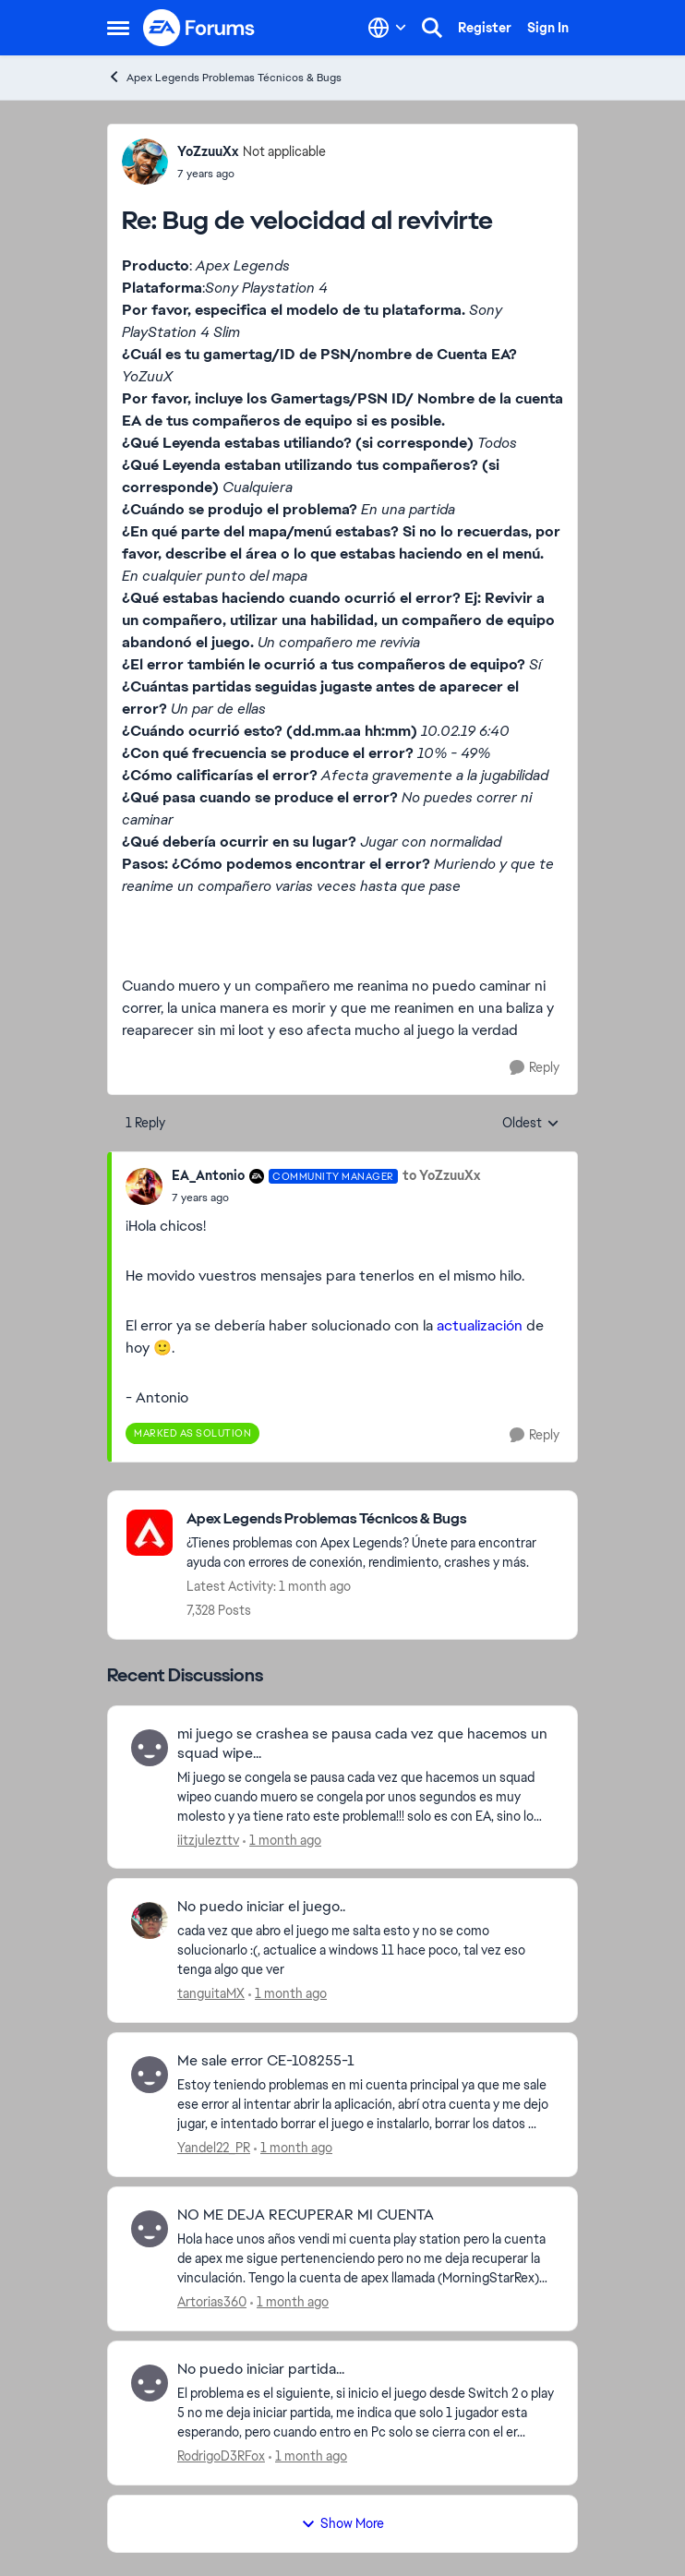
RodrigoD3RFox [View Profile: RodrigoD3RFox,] (221, 2456)
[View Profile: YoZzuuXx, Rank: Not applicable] (145, 161)
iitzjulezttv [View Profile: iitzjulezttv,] (208, 1839)
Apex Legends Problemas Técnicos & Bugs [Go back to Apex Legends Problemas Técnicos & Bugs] (224, 77)
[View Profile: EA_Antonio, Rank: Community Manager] (144, 1186)
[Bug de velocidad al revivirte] (251, 173)
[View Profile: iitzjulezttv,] (149, 1747)
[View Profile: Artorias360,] (149, 2228)
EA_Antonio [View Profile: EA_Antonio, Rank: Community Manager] (208, 1175)
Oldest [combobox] (530, 1123)
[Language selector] (387, 27)
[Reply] (534, 1067)
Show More (342, 2523)
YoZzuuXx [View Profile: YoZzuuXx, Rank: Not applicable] (207, 151)
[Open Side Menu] (118, 28)
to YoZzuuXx (441, 1175)
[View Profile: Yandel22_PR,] (149, 2074)
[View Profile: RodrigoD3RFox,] (149, 2383)
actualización (480, 1325)
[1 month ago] (282, 1839)
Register (484, 27)
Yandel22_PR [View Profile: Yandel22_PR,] (213, 2147)
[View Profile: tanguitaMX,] (149, 1920)
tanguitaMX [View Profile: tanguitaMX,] (211, 1993)
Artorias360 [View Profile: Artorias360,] (211, 2301)
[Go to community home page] (199, 27)
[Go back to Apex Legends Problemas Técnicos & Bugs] (372, 1519)
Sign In (548, 27)
